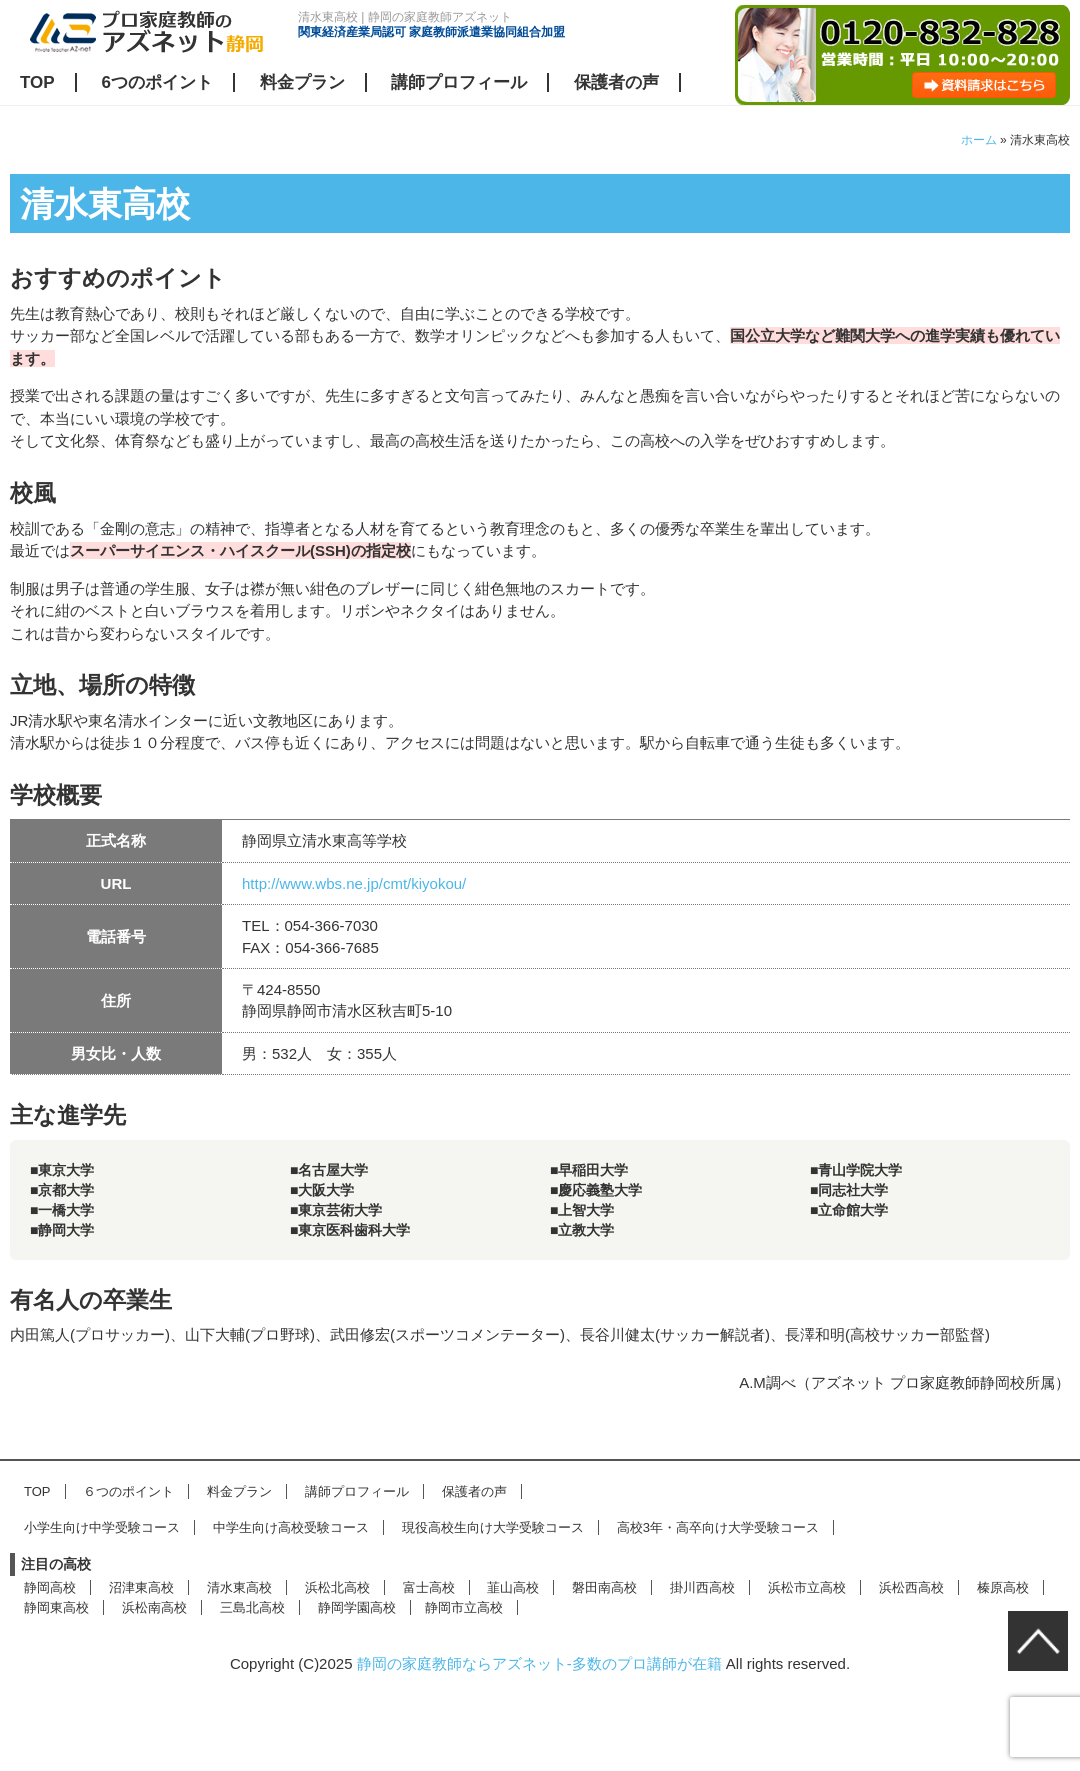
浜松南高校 (154, 1607)
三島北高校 (252, 1607)
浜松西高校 (911, 1587)
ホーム (979, 140)
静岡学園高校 (357, 1607)
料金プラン (302, 82)
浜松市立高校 (807, 1587)
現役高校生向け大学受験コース (493, 1527)
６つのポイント (128, 1491)
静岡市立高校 (464, 1607)
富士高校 (429, 1587)
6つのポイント (156, 82)
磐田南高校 (604, 1587)
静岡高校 (50, 1587)
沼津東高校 (141, 1587)
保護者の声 (616, 82)
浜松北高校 (337, 1587)
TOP (37, 82)
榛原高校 (1003, 1587)
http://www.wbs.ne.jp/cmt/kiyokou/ (354, 883)
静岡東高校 (56, 1607)
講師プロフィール (459, 82)
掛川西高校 (702, 1587)
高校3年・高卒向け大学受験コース (718, 1527)
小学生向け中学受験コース (102, 1527)
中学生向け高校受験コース (291, 1527)
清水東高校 (239, 1587)
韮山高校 (513, 1587)
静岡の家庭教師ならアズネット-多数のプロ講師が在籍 (539, 1663)
